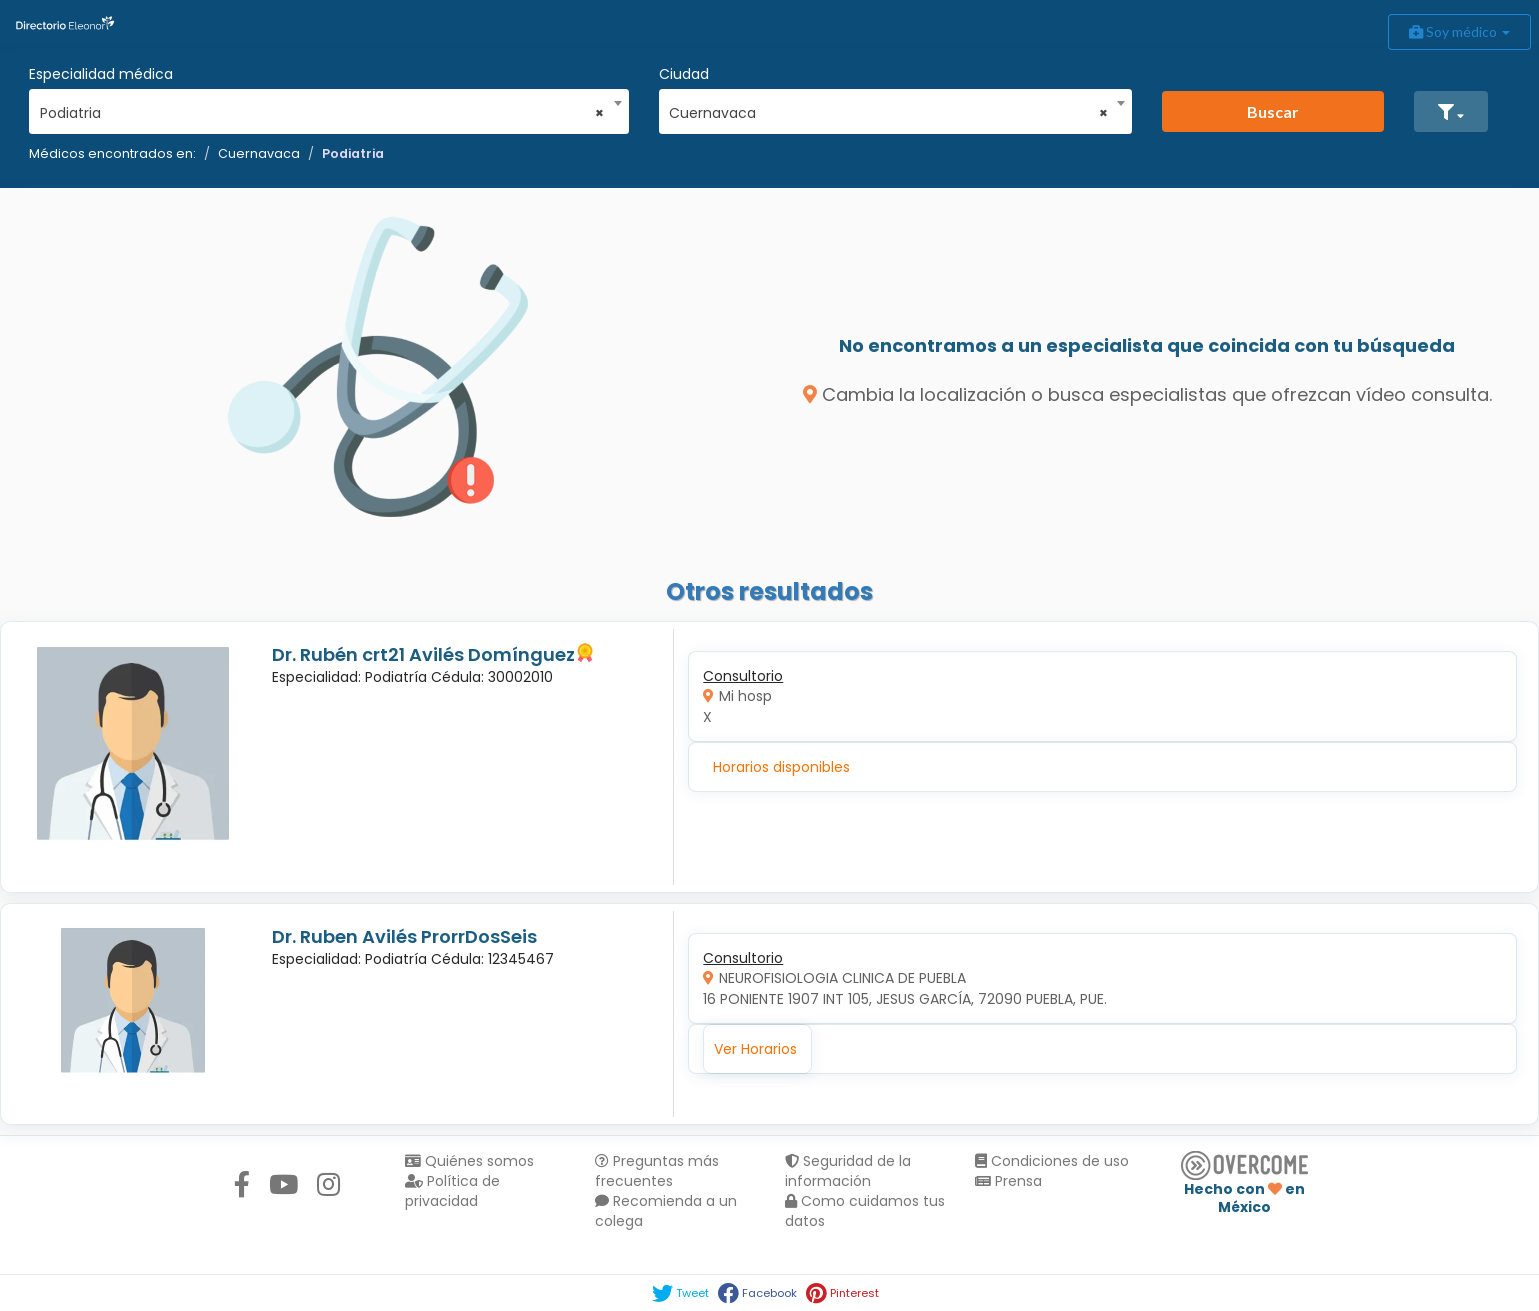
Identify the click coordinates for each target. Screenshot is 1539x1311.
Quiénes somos (469, 1161)
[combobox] (322, 108)
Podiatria (353, 153)
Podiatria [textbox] (322, 113)
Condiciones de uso (1052, 1161)
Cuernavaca (259, 153)
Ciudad (684, 74)
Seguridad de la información (848, 1171)
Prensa (1008, 1181)
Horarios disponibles (781, 767)
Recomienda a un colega (666, 1211)
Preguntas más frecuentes (657, 1171)
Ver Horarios (755, 1049)
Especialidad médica (101, 74)
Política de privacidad (452, 1191)
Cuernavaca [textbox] (888, 113)
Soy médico (1459, 31)
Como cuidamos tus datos (865, 1211)
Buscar (1273, 111)
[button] (1451, 111)
